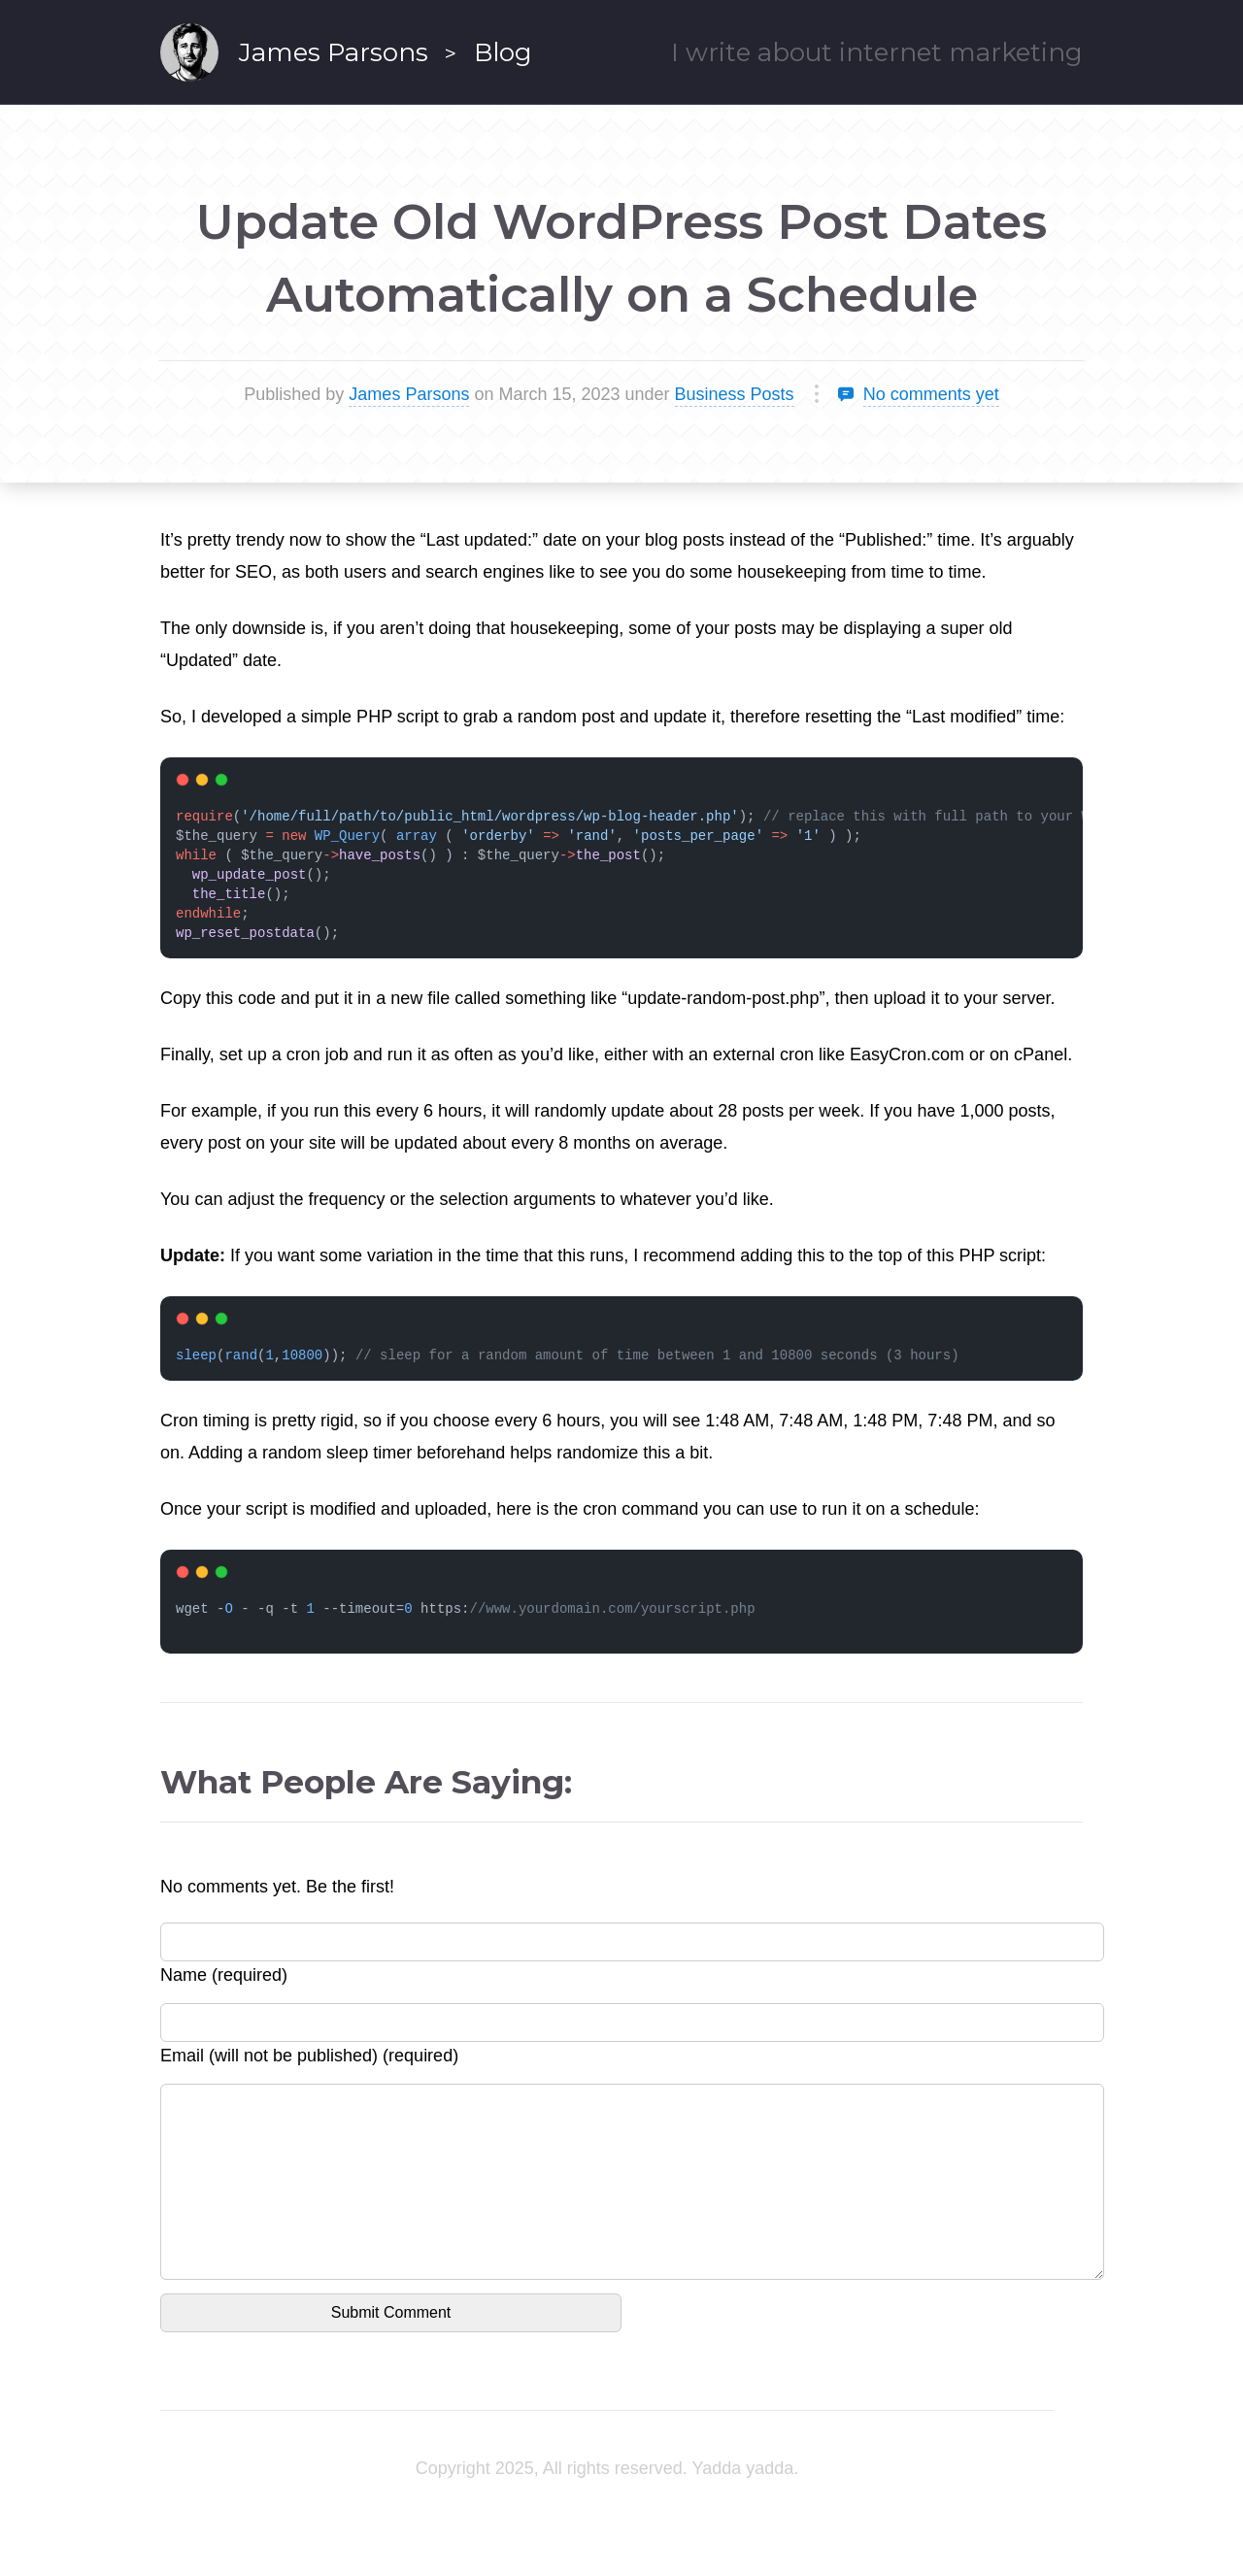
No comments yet (931, 394)
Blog (503, 52)
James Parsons (333, 52)
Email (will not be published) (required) (309, 2055)
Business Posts (734, 394)
